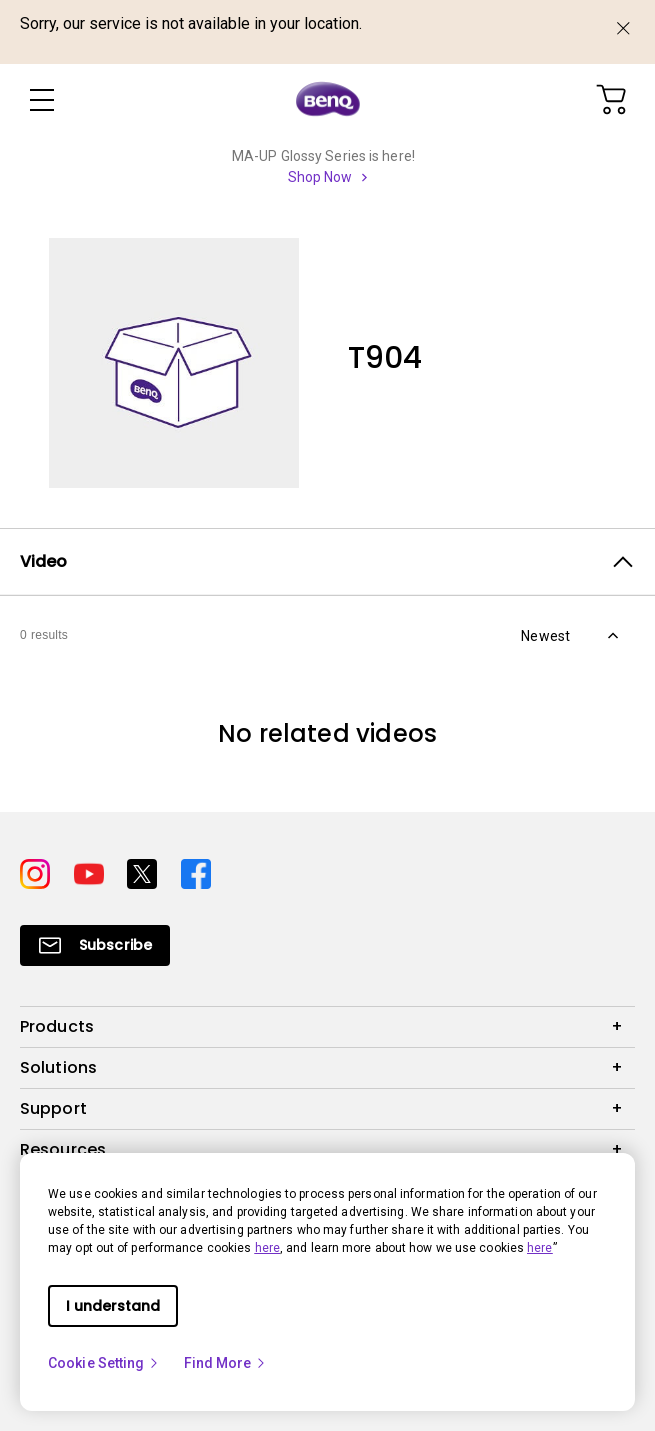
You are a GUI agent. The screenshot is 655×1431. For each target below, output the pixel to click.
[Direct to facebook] (196, 872)
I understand (113, 1306)
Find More (226, 1363)
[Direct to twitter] (146, 872)
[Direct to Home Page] (328, 100)
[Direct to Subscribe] (95, 945)
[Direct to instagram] (39, 872)
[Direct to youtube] (93, 872)
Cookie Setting (104, 1363)
